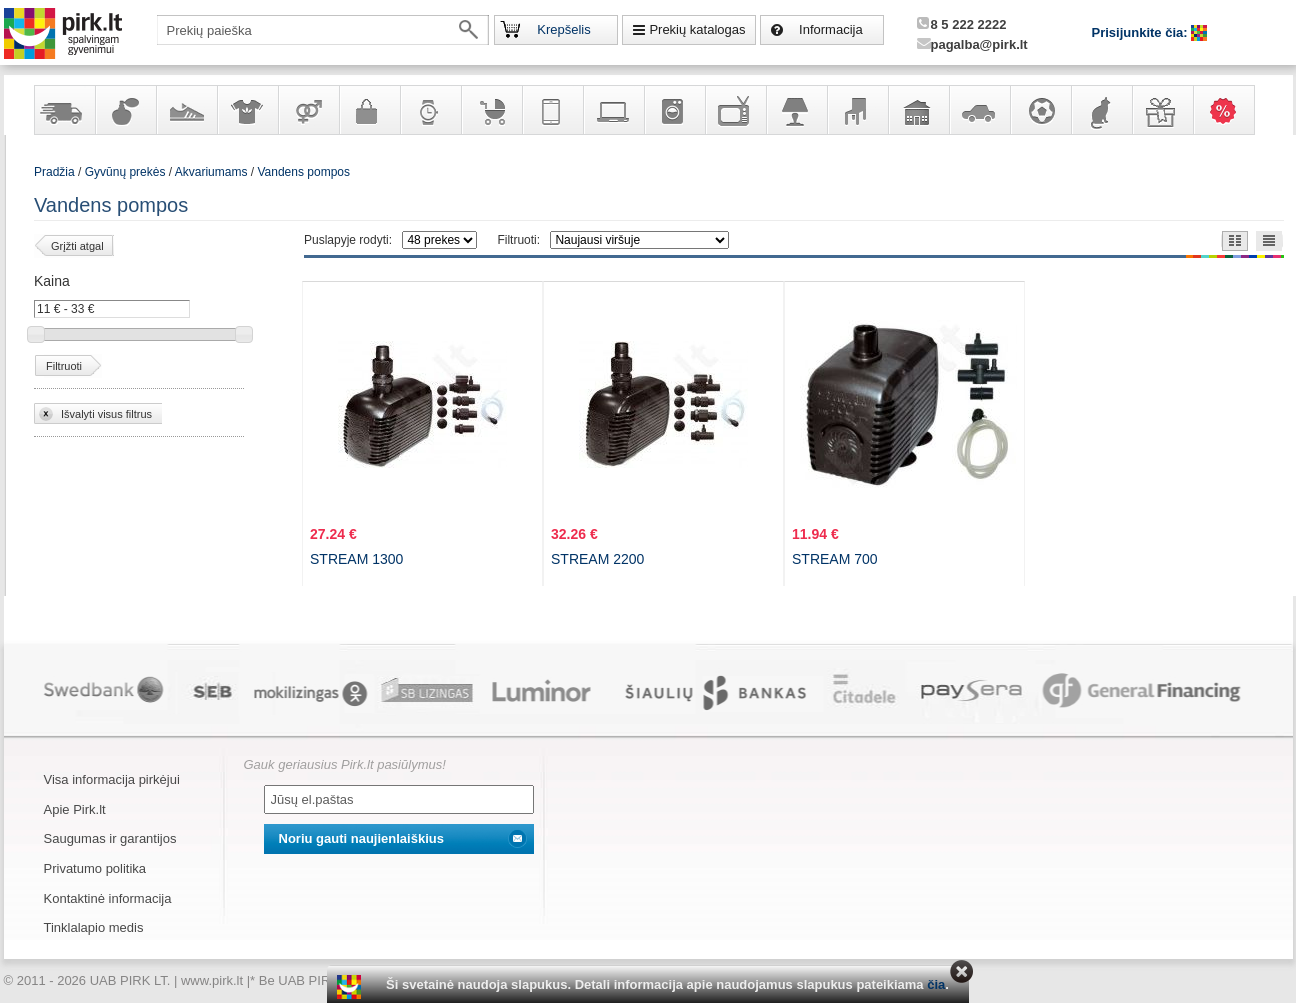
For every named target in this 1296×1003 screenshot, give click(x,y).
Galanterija (369, 110)
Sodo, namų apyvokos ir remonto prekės (918, 110)
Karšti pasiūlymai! (1230, 110)
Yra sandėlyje (64, 110)
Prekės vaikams (491, 110)
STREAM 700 (835, 559)
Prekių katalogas (697, 29)
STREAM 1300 (356, 559)
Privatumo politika (95, 868)
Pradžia (54, 172)
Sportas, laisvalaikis (1040, 110)
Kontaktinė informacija (108, 898)
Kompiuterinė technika (613, 110)
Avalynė (186, 110)
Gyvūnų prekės (1101, 110)
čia (936, 984)
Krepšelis (563, 29)
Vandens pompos (303, 172)
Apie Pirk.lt (75, 809)
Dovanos (1162, 110)
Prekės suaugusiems (308, 110)
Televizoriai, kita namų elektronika (735, 110)
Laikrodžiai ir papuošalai (430, 110)
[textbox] (323, 30)
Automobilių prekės (979, 110)
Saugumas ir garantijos (110, 838)
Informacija (831, 29)
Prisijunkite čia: (1142, 32)
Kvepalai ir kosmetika (125, 110)
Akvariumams (211, 172)
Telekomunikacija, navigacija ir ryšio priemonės (552, 110)
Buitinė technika (674, 110)
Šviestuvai (796, 110)
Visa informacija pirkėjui (112, 779)
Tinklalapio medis (94, 927)
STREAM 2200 (597, 559)
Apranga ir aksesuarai (247, 110)
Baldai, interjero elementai (857, 110)
